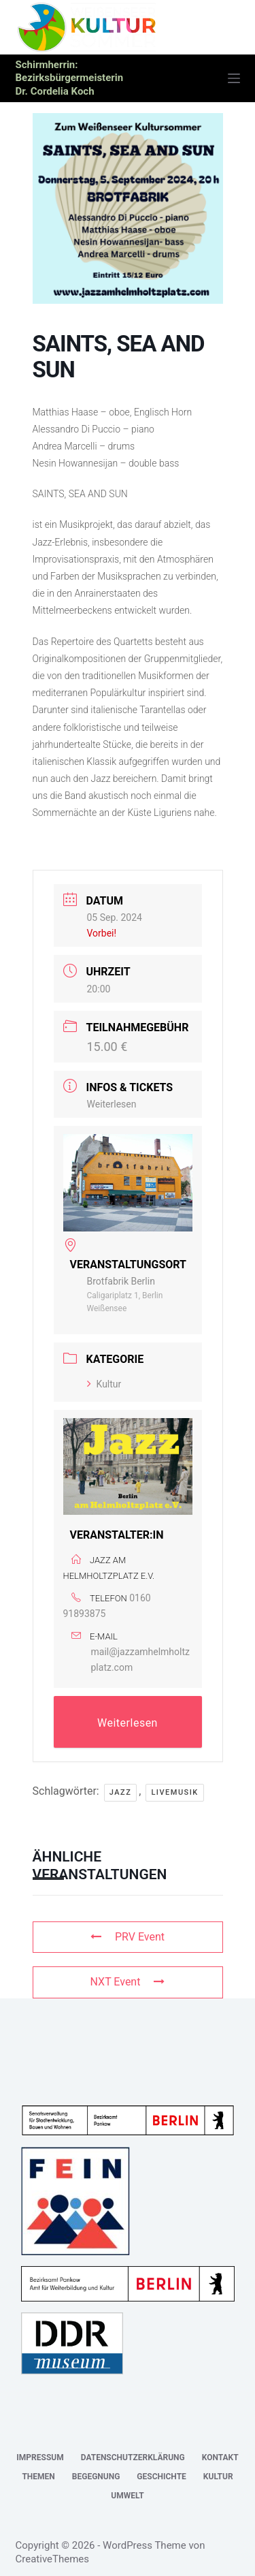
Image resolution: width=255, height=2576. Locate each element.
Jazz (120, 1792)
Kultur (104, 1384)
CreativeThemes (53, 2559)
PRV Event (127, 1936)
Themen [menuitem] (38, 2476)
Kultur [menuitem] (218, 2476)
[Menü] (234, 78)
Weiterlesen (112, 1104)
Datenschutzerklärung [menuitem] (133, 2457)
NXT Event (127, 1981)
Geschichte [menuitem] (161, 2476)
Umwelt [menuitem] (127, 2495)
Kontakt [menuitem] (220, 2457)
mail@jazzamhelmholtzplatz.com (140, 1659)
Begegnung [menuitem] (96, 2476)
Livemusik (174, 1792)
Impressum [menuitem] (39, 2457)
